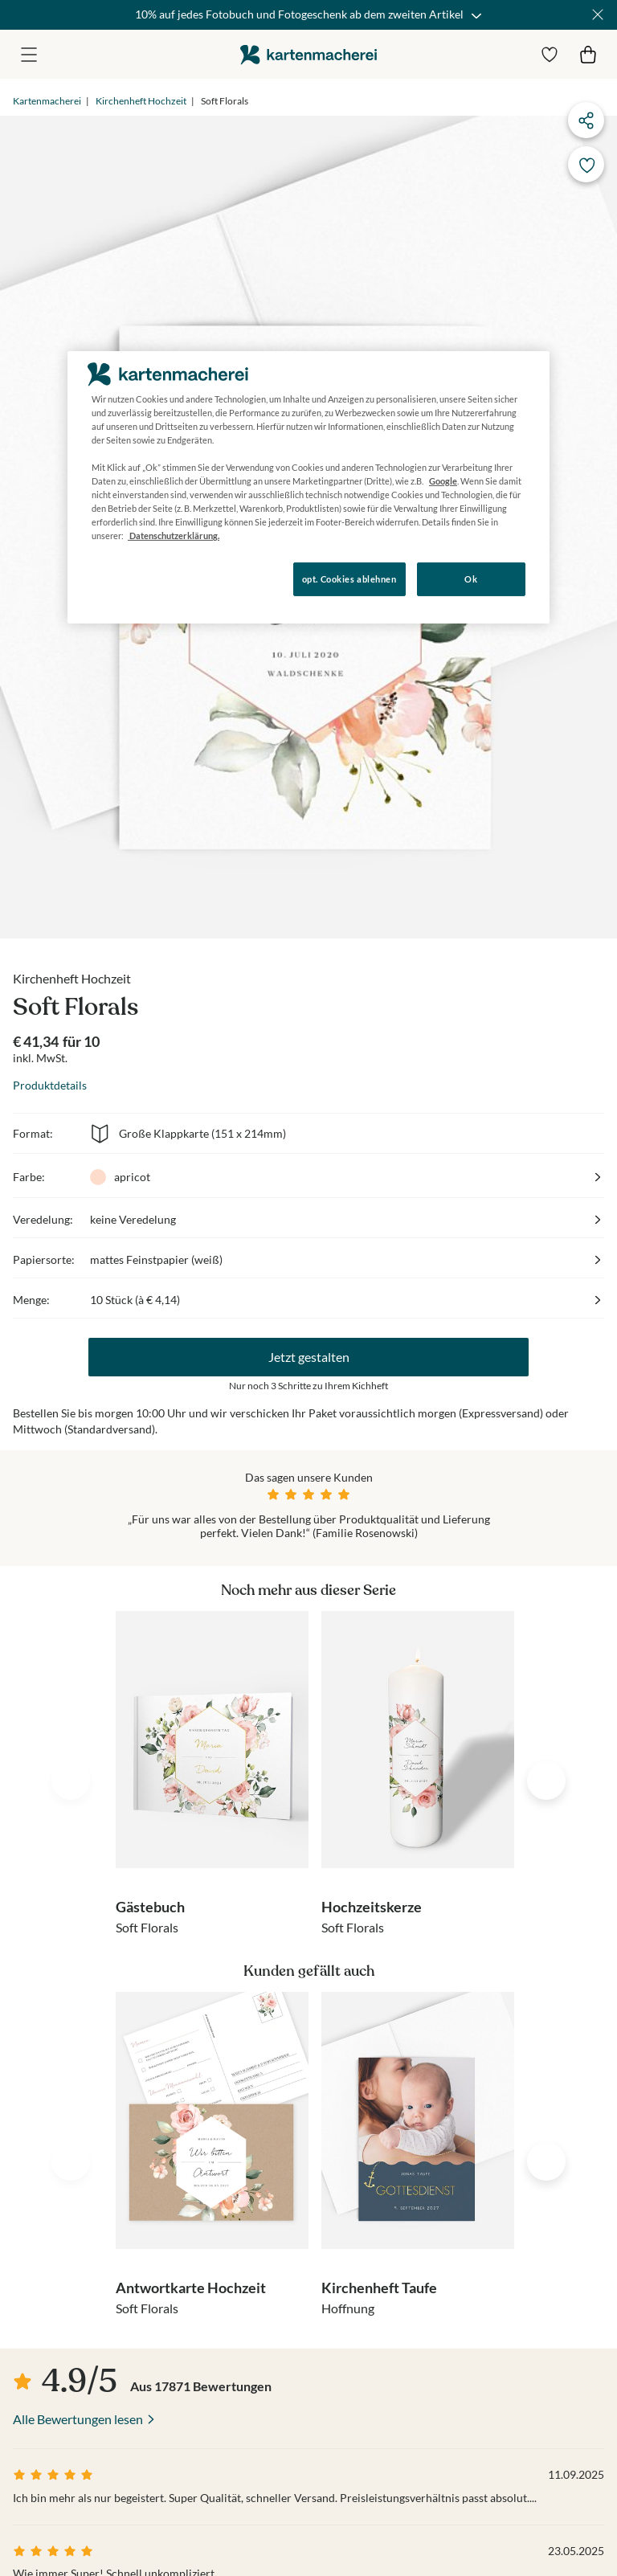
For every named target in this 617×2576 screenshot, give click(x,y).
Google (443, 481)
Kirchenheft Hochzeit (141, 101)
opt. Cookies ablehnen (349, 579)
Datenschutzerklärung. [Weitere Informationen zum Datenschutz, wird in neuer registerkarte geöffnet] (173, 535)
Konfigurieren (122, 578)
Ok (470, 579)
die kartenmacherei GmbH (308, 54)
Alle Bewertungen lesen (78, 2419)
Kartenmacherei (47, 101)
